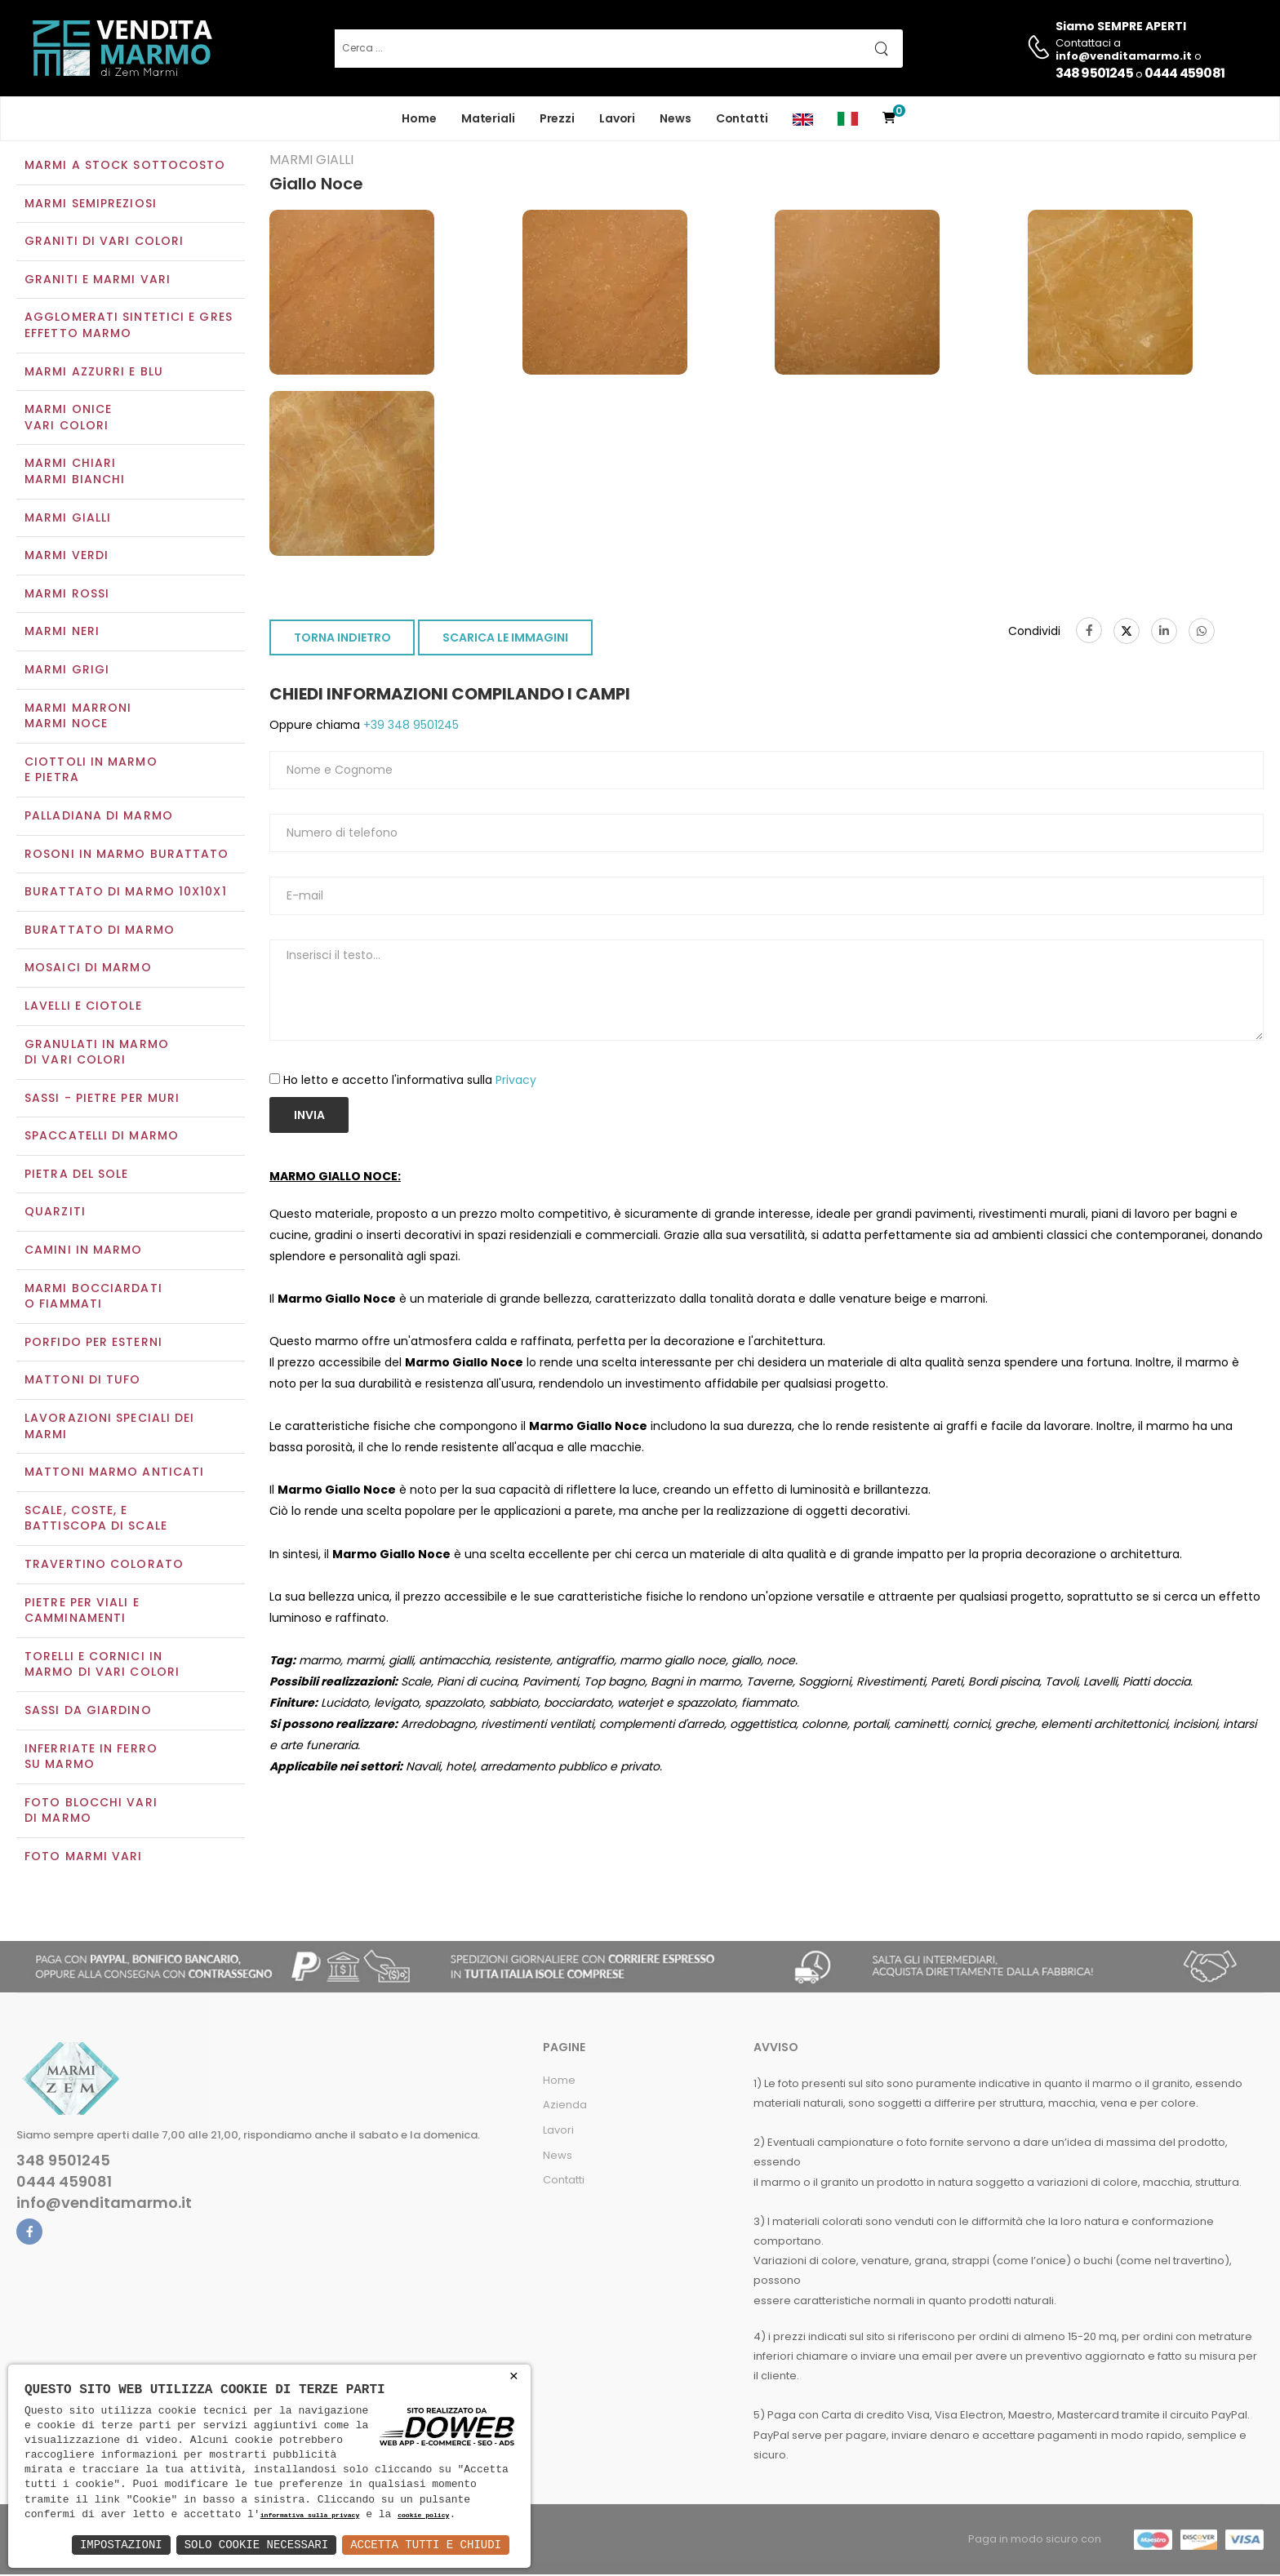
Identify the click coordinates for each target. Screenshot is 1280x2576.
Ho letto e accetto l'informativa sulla (409, 1081)
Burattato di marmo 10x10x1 (125, 893)
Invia (309, 1116)
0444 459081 (1184, 73)
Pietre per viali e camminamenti (82, 1612)
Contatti (742, 118)
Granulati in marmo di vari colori (96, 1053)
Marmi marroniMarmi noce (77, 717)
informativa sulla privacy (310, 2516)
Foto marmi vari (83, 1858)
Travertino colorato (104, 1565)
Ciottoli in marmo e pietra (91, 771)
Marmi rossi (66, 595)
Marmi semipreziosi (90, 205)
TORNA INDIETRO (342, 640)
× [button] (513, 2376)
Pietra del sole (76, 1175)
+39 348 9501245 (409, 727)
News (675, 118)
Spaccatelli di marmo (101, 1138)
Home (419, 118)
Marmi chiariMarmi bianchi (74, 473)
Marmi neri (62, 633)
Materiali (488, 118)
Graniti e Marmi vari (97, 281)
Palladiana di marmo (98, 817)
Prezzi (557, 118)
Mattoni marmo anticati (114, 1474)
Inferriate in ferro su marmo (91, 1758)
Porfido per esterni (93, 1343)
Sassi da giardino (88, 1711)
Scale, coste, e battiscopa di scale (95, 1519)
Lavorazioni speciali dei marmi (109, 1427)
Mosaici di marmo (88, 970)
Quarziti (55, 1214)
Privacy (516, 1081)
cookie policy (423, 2516)
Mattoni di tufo (82, 1382)
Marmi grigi (66, 671)
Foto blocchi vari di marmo (91, 1812)
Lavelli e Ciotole (83, 1007)
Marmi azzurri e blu (93, 373)
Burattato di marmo (99, 931)
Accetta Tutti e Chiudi (425, 2544)
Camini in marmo (83, 1251)
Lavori (617, 118)
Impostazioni (121, 2544)
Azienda (565, 2107)
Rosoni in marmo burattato (126, 855)
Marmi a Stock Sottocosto (124, 166)
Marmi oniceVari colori (68, 419)
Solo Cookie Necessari (256, 2544)
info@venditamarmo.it (104, 2204)
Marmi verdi (66, 557)
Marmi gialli (67, 519)
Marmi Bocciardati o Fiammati (93, 1297)
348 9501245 (1094, 73)
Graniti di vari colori (104, 243)
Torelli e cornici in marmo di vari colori (102, 1666)
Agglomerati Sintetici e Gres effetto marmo (128, 327)
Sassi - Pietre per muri (102, 1099)
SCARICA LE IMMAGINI (505, 640)
